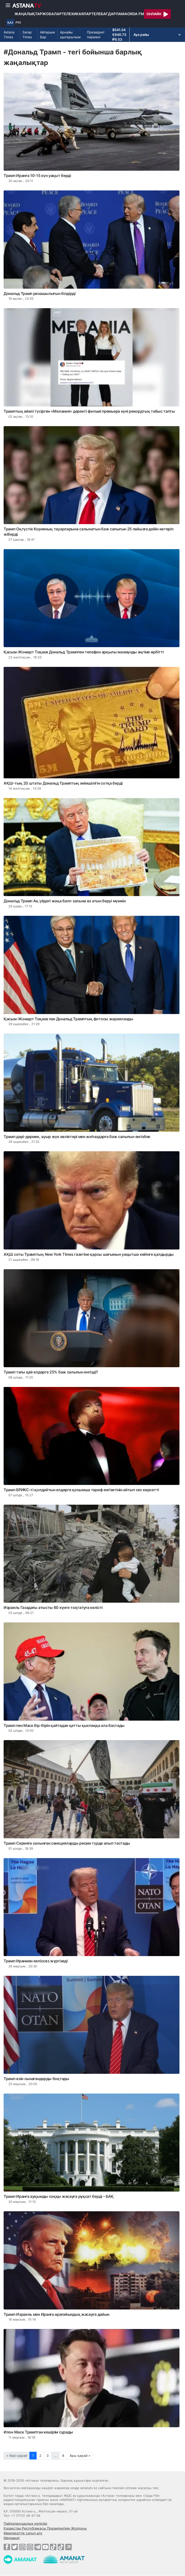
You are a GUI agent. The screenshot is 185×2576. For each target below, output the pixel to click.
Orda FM (135, 14)
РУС (18, 22)
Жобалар (52, 14)
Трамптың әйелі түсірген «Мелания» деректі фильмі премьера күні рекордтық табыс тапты (89, 411)
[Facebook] (7, 2547)
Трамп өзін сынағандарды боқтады (36, 2078)
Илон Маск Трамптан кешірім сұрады (38, 2432)
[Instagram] (22, 2547)
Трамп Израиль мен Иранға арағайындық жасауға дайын (56, 2314)
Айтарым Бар (47, 34)
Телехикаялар (76, 14)
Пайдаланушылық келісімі (25, 2523)
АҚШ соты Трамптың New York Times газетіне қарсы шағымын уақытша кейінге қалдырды (89, 1254)
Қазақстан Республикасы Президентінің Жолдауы (45, 2528)
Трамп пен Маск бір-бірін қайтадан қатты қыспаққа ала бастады (64, 1725)
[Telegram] (37, 2547)
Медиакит (12, 2538)
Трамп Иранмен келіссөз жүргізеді (35, 1960)
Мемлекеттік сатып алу (23, 2533)
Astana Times (9, 34)
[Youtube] (45, 2547)
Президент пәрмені (96, 34)
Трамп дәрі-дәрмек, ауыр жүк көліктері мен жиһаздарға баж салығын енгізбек (77, 1136)
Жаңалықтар (28, 14)
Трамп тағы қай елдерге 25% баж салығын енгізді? (51, 1372)
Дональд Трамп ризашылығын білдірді (40, 293)
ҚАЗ (10, 22)
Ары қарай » (80, 2455)
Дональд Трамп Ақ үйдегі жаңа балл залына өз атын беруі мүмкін (65, 900)
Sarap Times (27, 34)
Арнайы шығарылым (70, 34)
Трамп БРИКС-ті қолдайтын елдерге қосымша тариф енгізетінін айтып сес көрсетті (81, 1489)
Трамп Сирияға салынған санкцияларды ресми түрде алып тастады (67, 1843)
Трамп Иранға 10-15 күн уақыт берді (37, 175)
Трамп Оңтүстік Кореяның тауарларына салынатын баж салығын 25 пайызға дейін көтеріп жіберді (88, 532)
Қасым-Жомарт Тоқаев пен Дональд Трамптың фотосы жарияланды (68, 1018)
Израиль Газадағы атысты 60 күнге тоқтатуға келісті (53, 1607)
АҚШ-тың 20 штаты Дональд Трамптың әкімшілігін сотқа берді (63, 783)
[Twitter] (14, 2547)
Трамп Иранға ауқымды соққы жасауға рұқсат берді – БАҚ (59, 2196)
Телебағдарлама (109, 14)
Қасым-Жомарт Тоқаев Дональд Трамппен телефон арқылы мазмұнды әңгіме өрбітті (84, 652)
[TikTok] (53, 2547)
